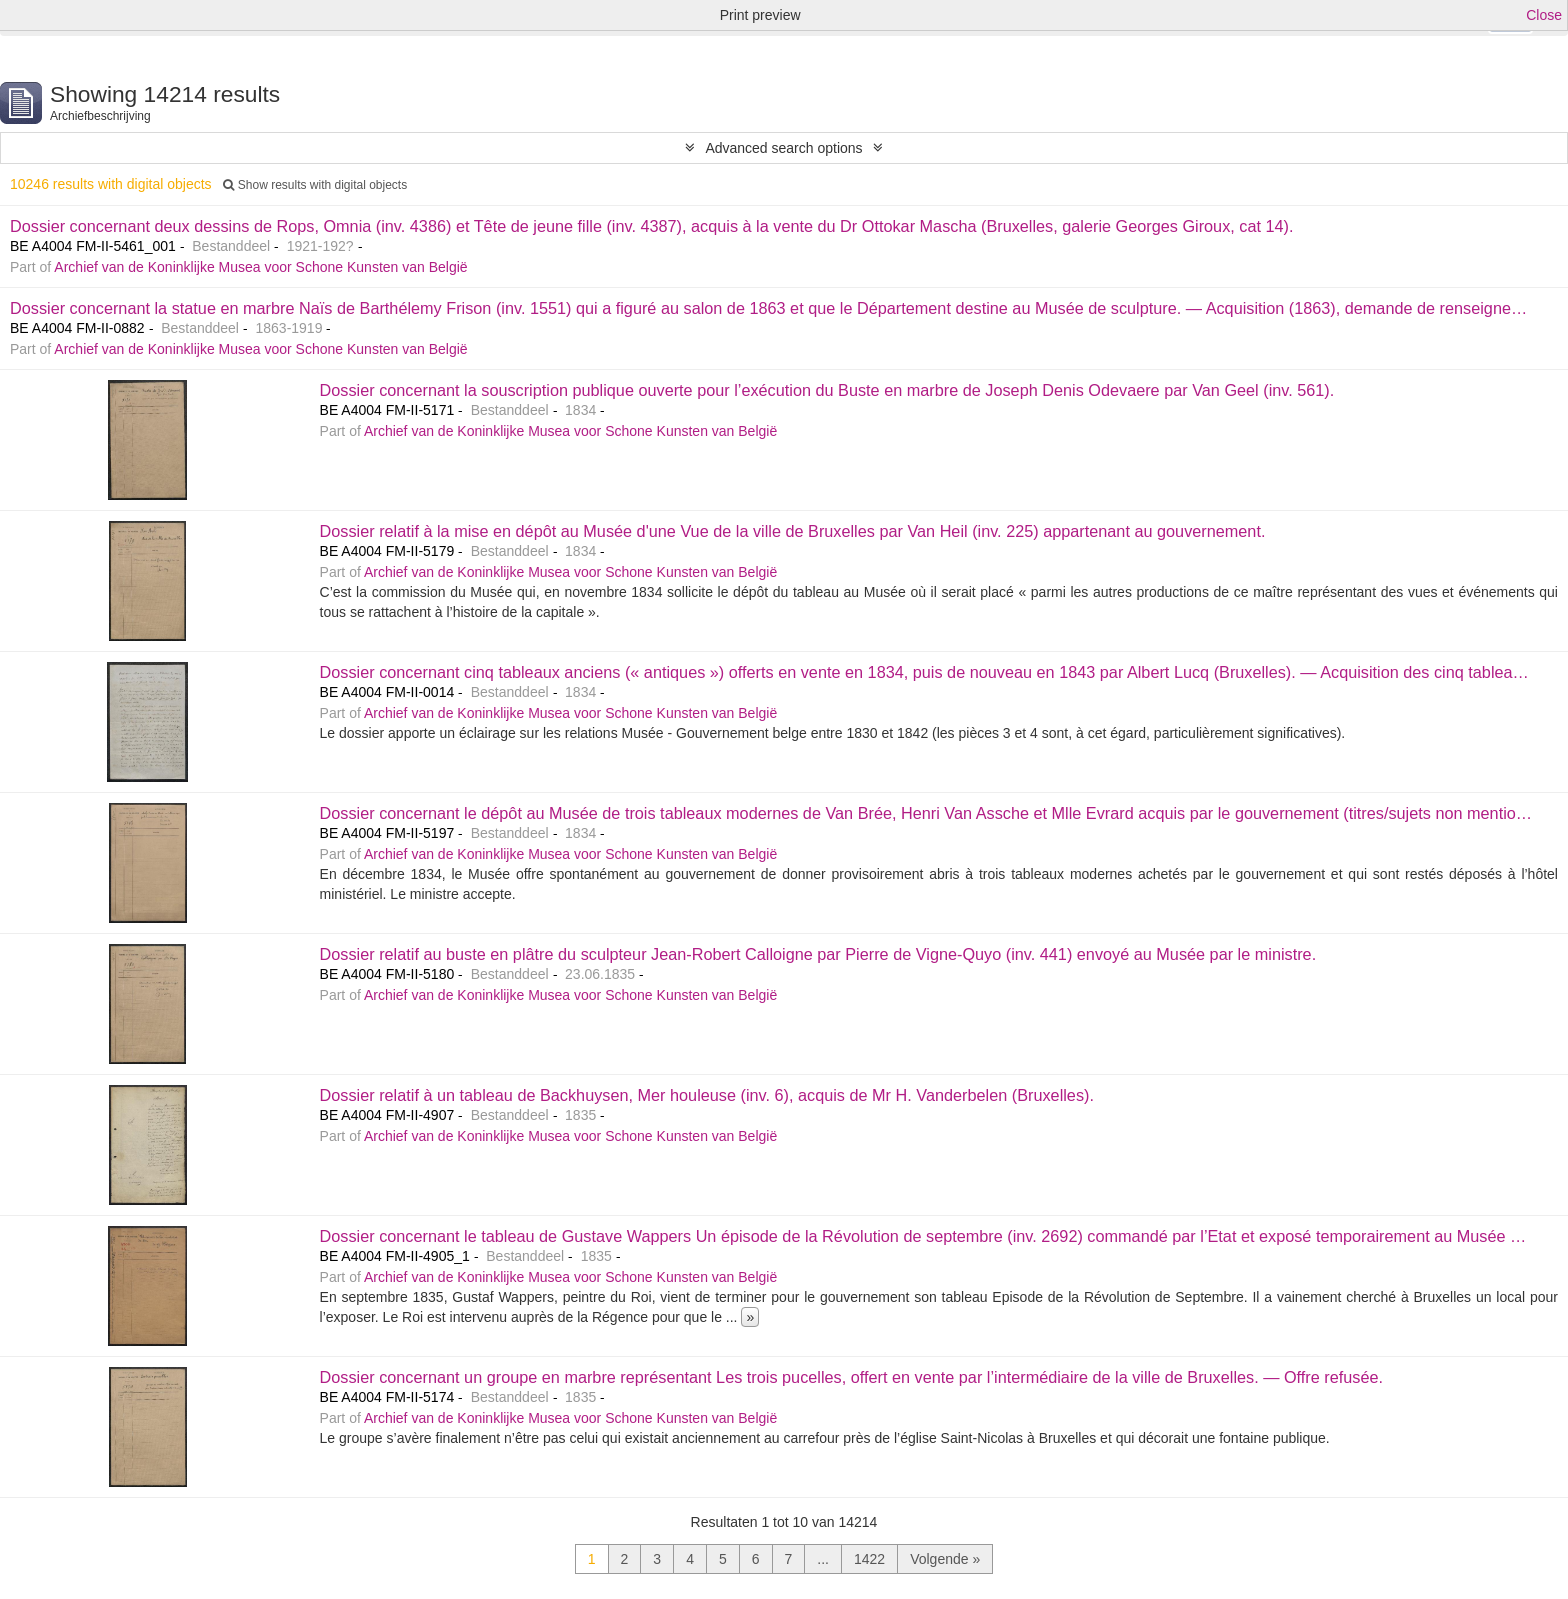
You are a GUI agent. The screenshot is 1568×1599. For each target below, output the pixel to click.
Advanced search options (783, 148)
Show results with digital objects (315, 185)
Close (1544, 15)
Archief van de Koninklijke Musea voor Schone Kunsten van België (260, 267)
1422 (869, 1559)
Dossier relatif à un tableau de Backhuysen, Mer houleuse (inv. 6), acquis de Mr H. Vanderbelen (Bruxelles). (707, 1095)
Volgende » (945, 1559)
